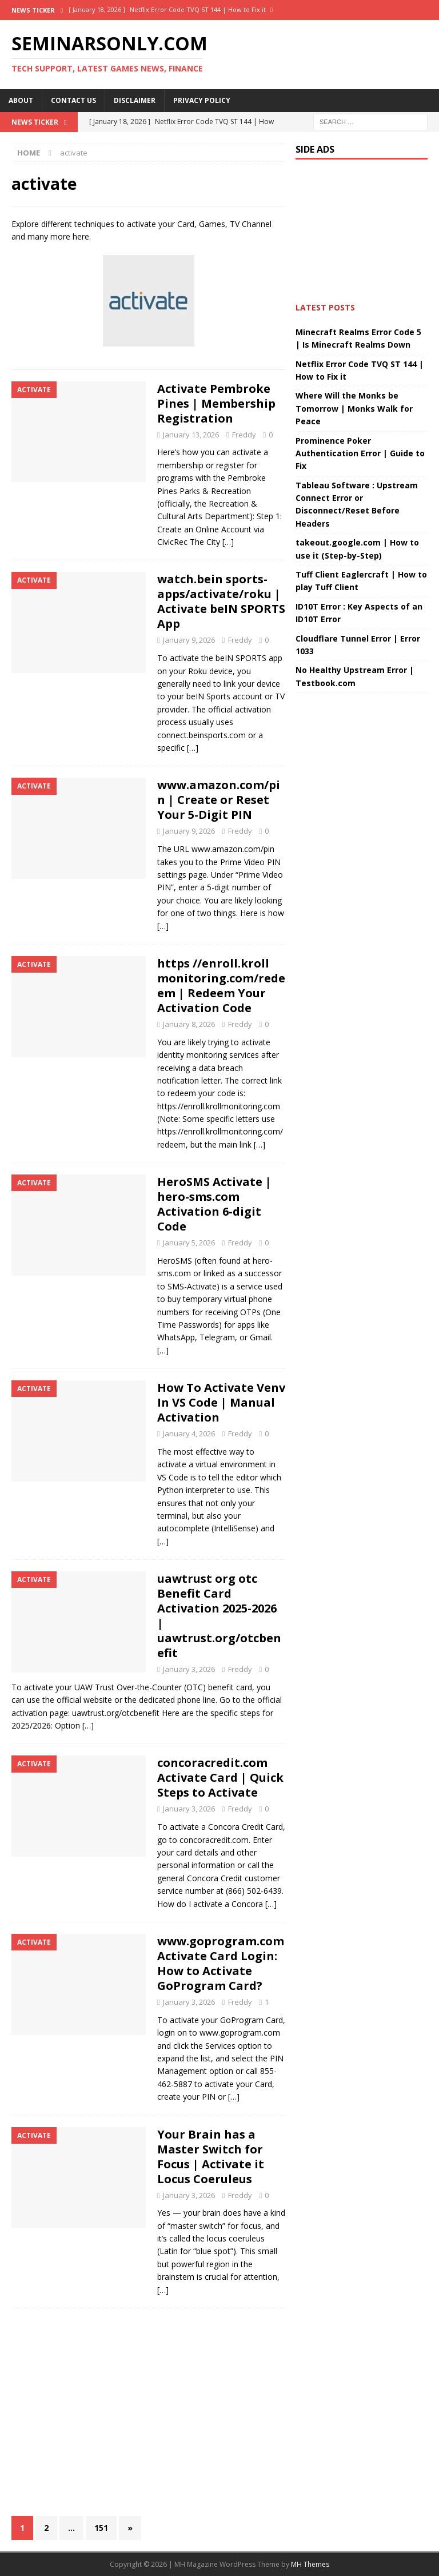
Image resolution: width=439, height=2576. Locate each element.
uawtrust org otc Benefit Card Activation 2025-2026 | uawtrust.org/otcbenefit (219, 1616)
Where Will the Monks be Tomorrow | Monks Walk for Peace (354, 408)
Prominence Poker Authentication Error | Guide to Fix (360, 453)
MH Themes (310, 2564)
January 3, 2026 (189, 1669)
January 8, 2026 (189, 1024)
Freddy (244, 434)
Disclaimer (134, 100)
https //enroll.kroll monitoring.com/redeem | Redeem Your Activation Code (221, 985)
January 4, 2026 (189, 1433)
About (21, 100)
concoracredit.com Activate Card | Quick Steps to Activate (220, 1777)
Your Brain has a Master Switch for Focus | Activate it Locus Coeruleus (210, 2157)
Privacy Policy (201, 100)
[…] (228, 541)
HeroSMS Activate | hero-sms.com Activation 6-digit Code (214, 1204)
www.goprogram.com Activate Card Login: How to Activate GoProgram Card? (220, 1963)
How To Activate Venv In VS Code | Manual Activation (221, 1402)
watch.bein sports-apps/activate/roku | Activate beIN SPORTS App (221, 601)
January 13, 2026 (191, 434)
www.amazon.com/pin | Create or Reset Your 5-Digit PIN (218, 799)
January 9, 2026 (189, 640)
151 (101, 2527)
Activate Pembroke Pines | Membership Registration (216, 403)
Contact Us (73, 100)
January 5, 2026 (189, 1242)
